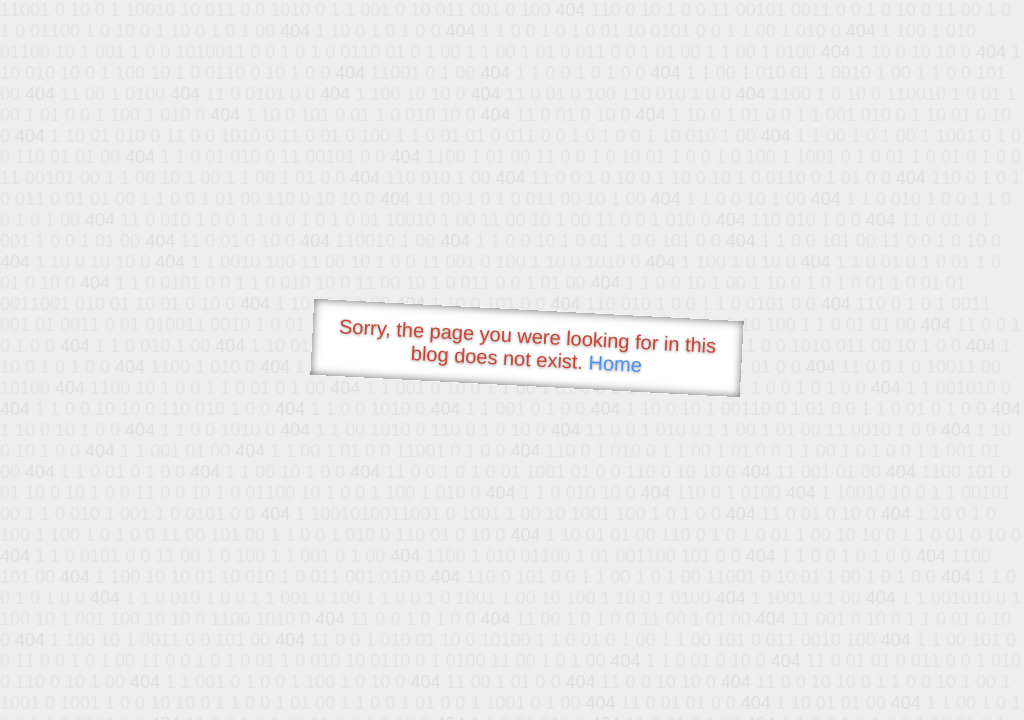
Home (615, 363)
